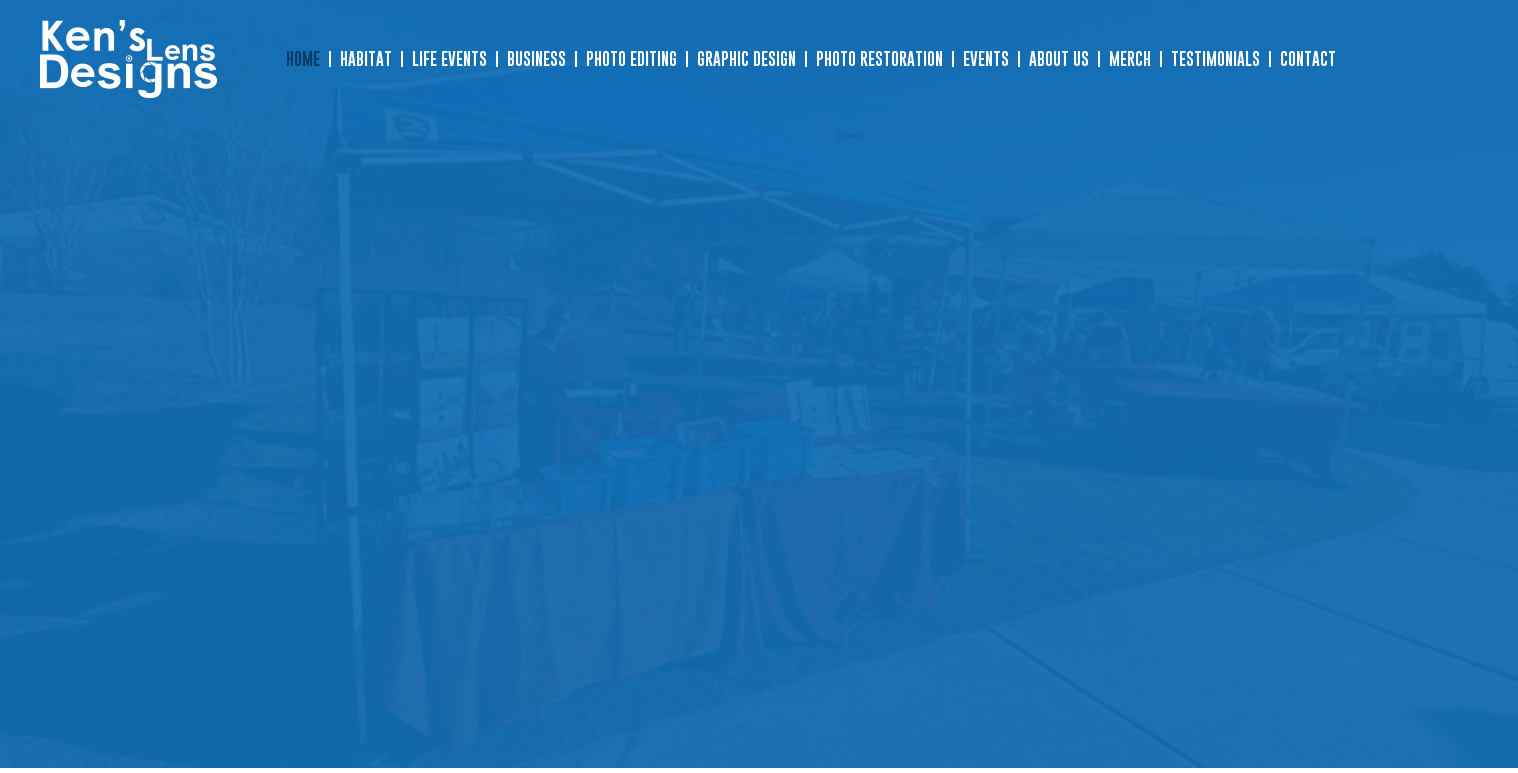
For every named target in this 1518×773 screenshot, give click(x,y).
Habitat (366, 59)
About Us (1059, 59)
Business (536, 59)
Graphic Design (746, 59)
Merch (1130, 59)
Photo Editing (631, 59)
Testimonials (1215, 59)
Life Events (449, 59)
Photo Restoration (879, 59)
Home (303, 59)
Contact (1308, 59)
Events (986, 59)
